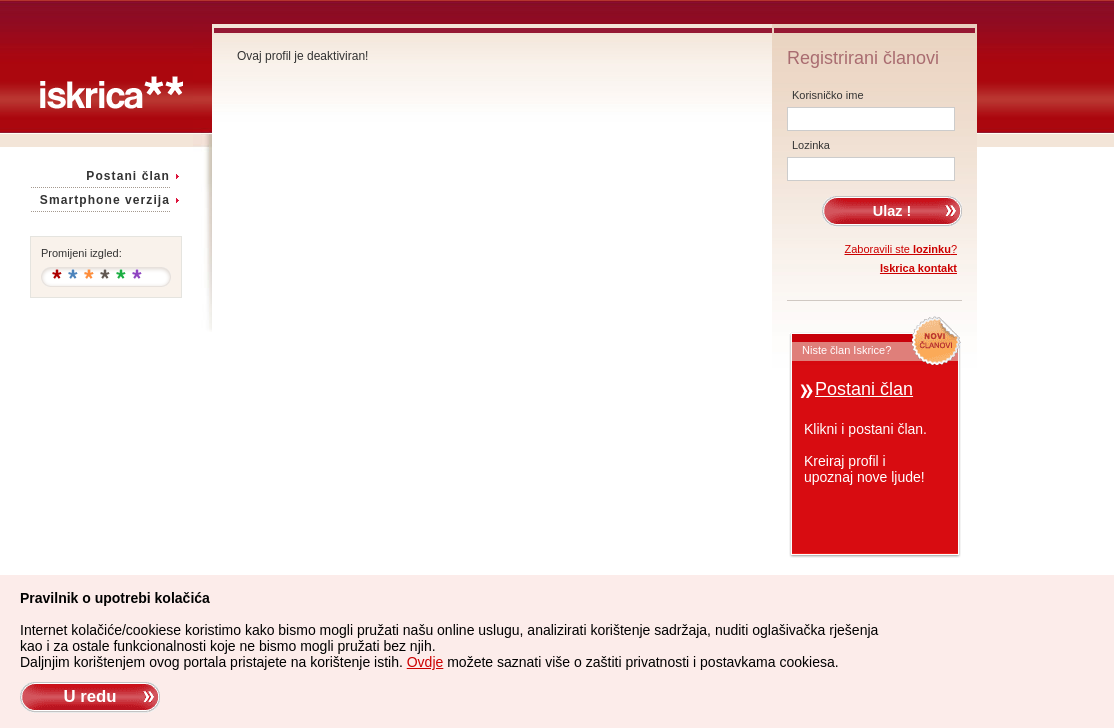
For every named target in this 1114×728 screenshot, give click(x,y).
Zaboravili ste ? (901, 249)
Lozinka (811, 145)
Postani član (128, 176)
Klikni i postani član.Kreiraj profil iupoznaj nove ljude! (865, 453)
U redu (89, 696)
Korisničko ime (828, 95)
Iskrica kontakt (918, 268)
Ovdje (425, 662)
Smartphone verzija (105, 200)
